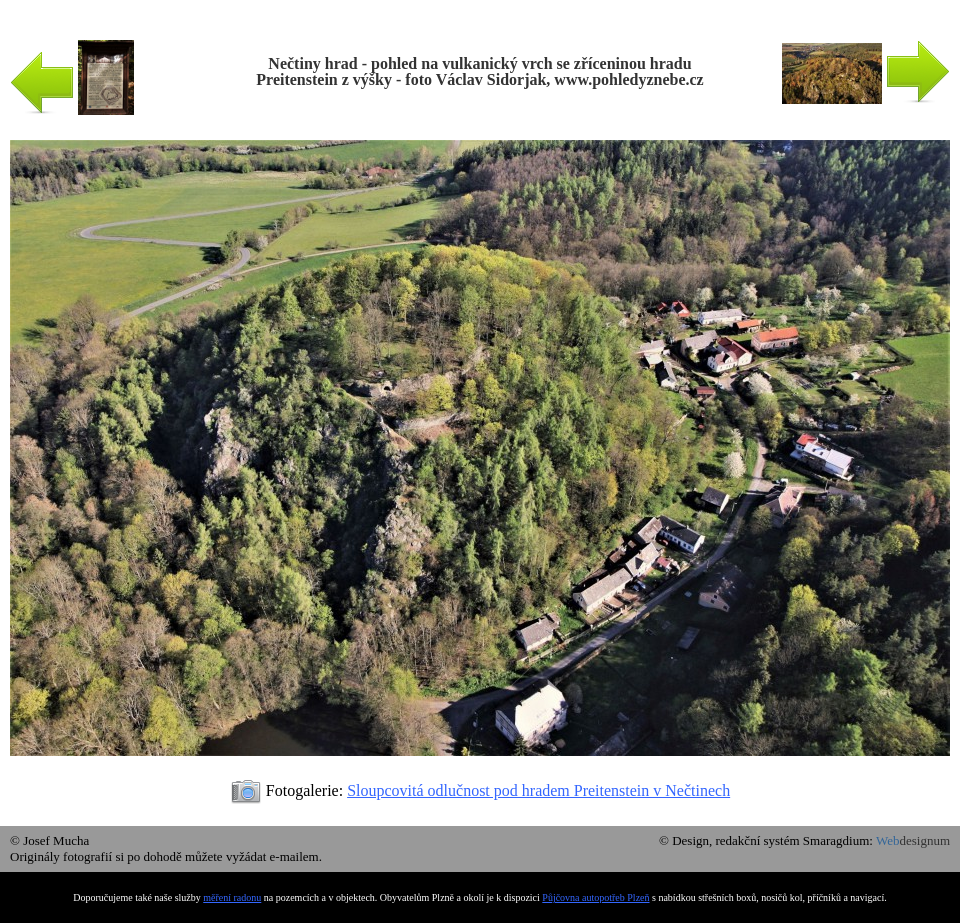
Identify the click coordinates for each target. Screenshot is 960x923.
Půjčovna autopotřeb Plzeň (595, 897)
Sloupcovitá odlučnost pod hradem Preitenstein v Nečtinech (538, 790)
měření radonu (232, 897)
